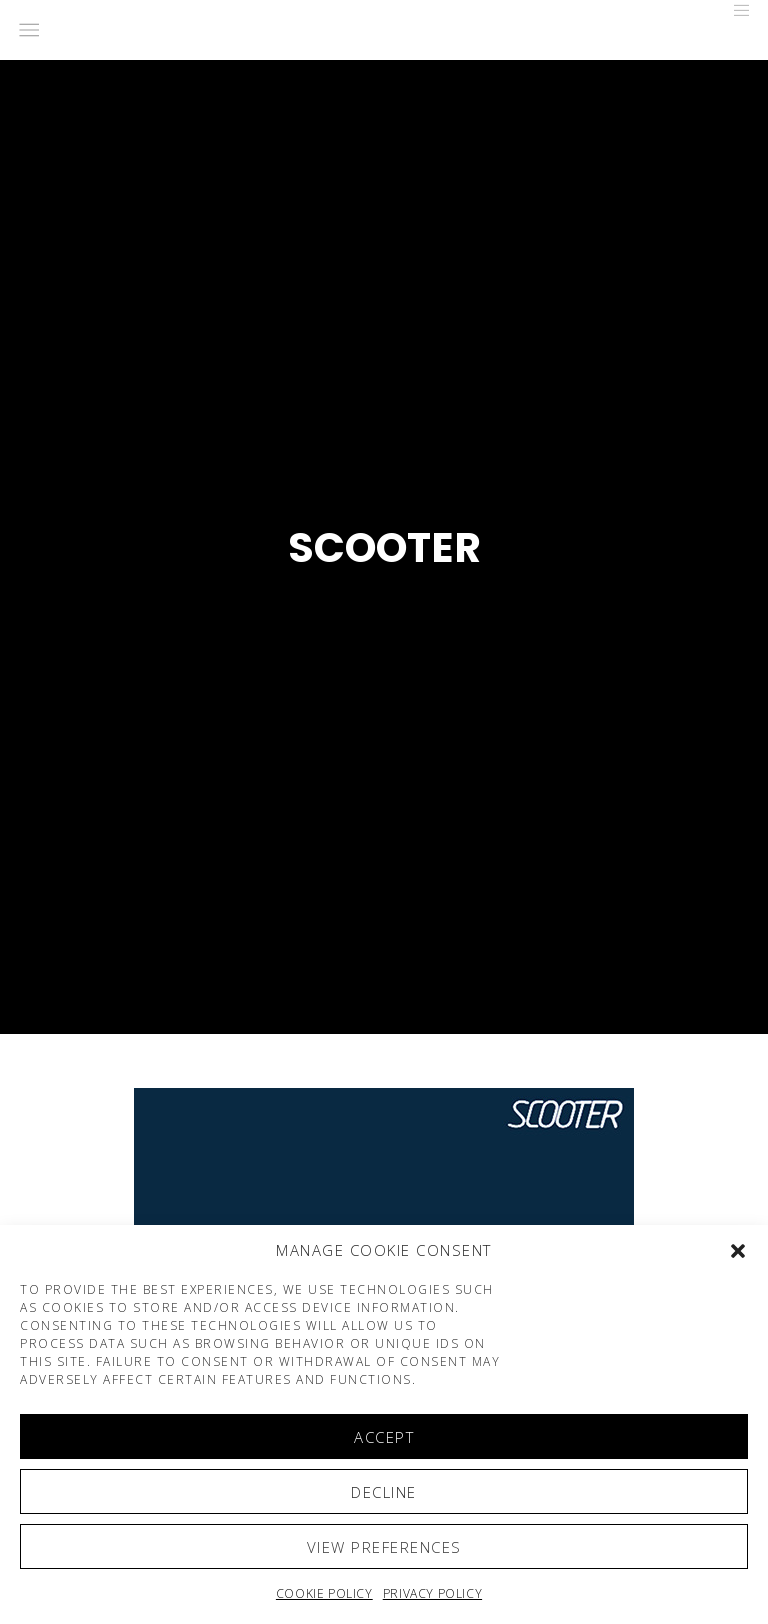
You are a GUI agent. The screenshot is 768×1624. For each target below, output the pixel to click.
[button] (738, 1251)
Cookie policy (324, 1593)
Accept (384, 1437)
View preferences (384, 1547)
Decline (384, 1492)
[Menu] (735, 10)
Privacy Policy (432, 1593)
